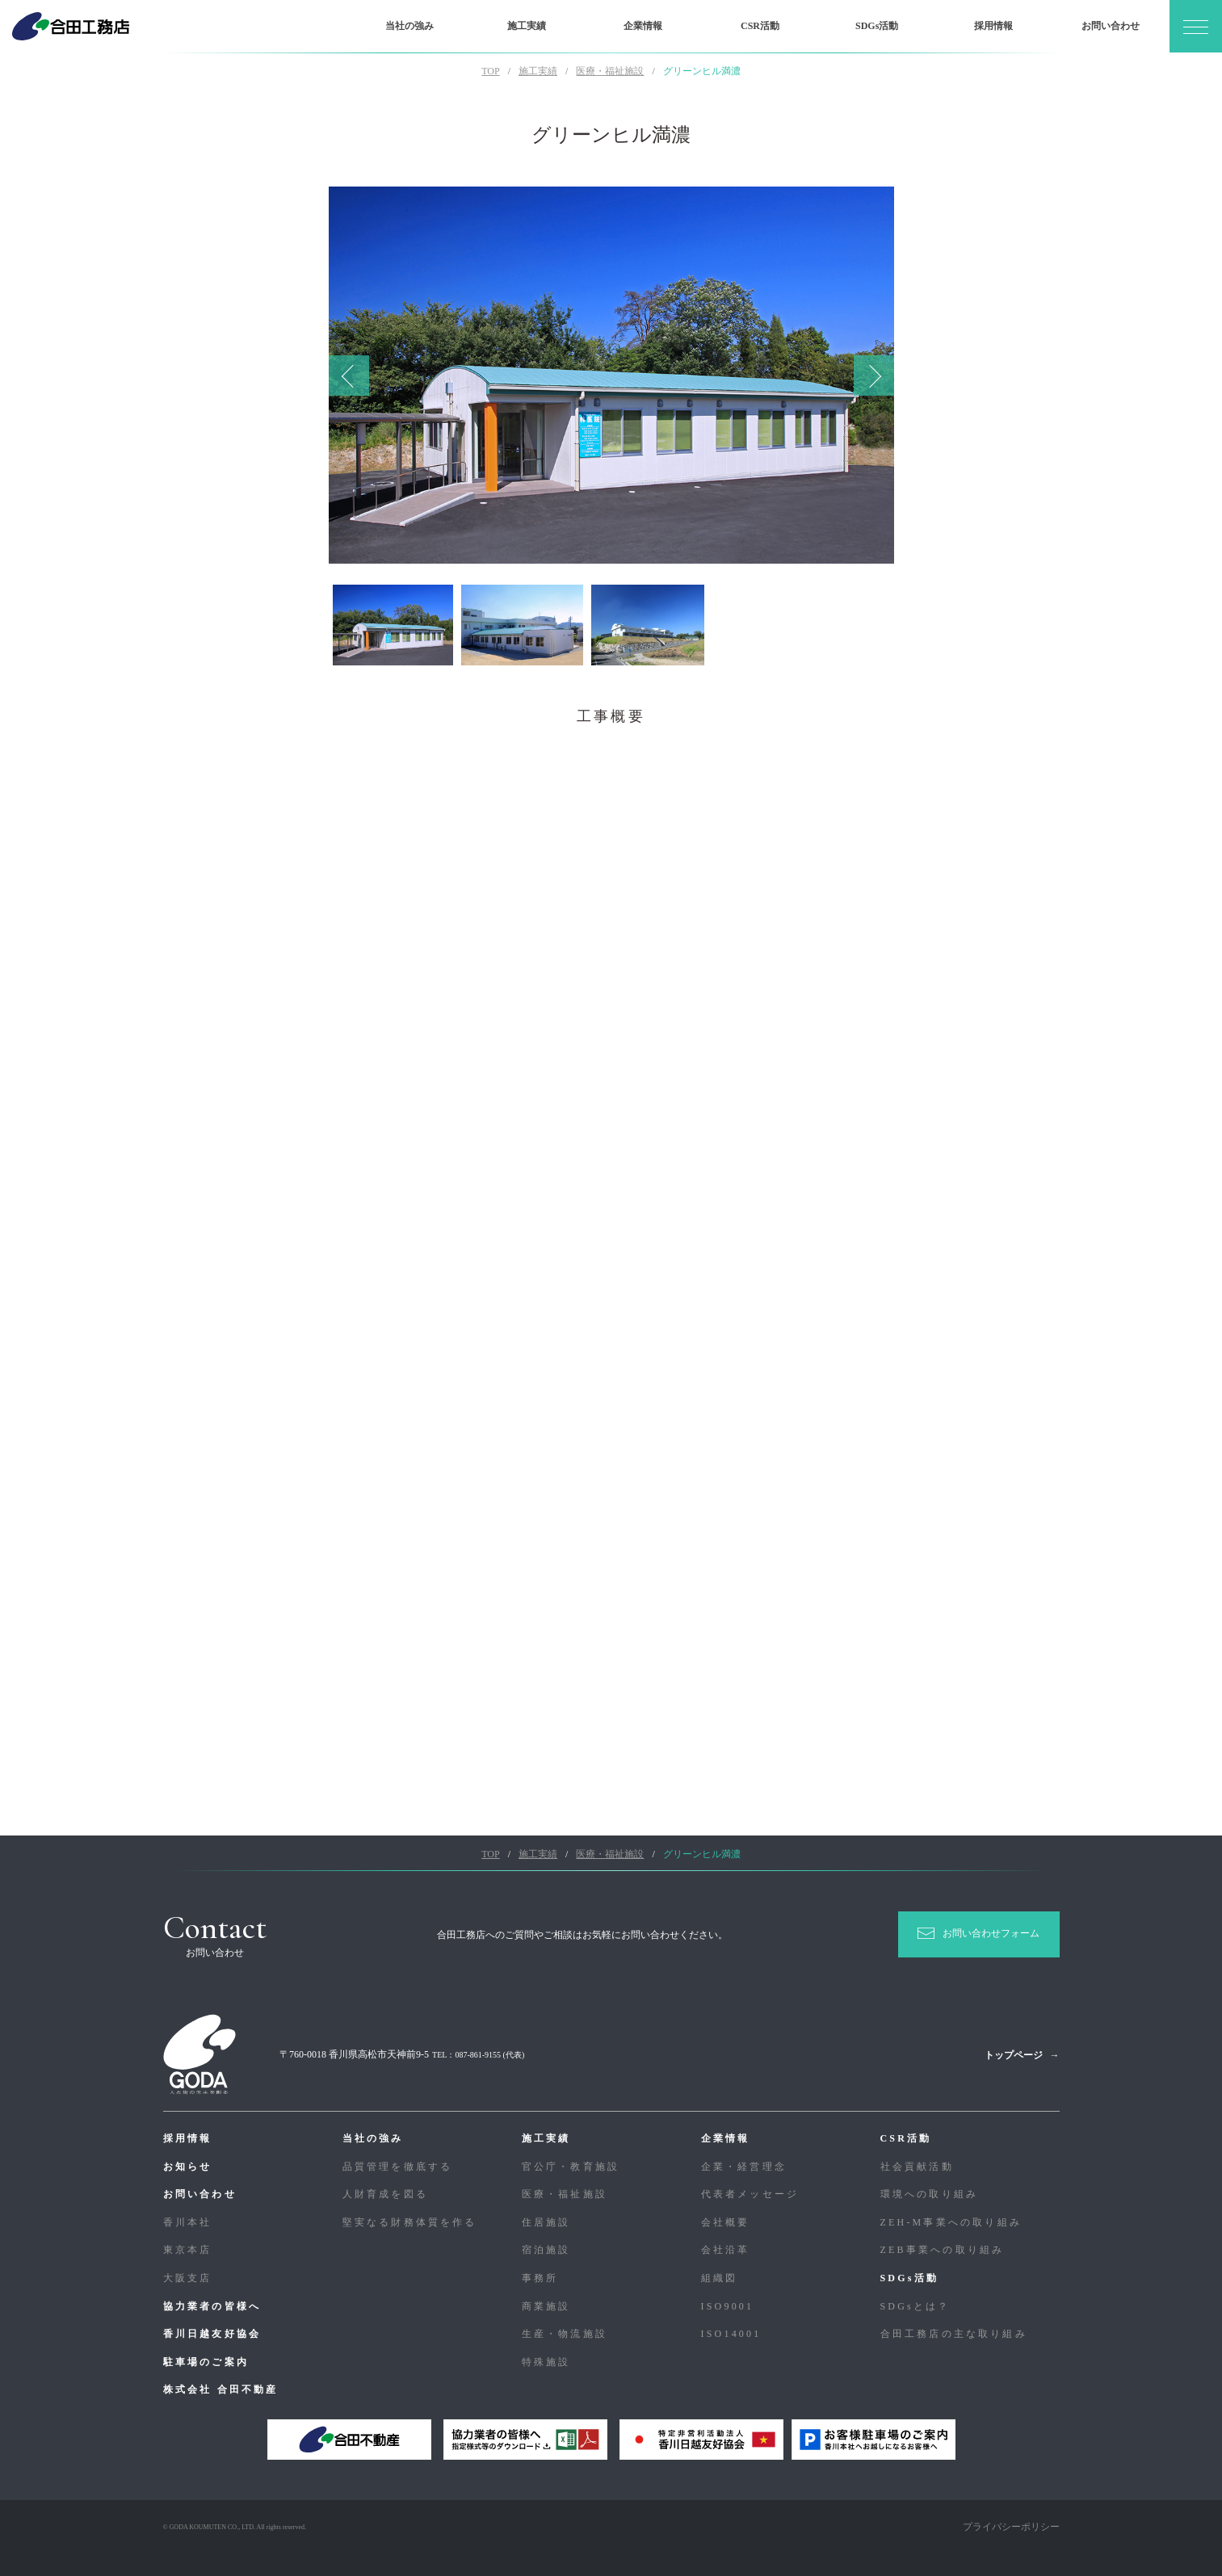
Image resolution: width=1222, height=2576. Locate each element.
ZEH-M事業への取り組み (951, 2222)
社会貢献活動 (917, 2166)
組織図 (719, 2278)
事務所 (540, 2278)
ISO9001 (727, 2306)
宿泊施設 (546, 2249)
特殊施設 (546, 2362)
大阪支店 (187, 2278)
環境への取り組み (929, 2194)
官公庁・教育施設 (571, 2166)
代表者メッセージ (750, 2194)
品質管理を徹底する (397, 2166)
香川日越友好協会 (212, 2333)
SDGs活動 (876, 25)
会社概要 (725, 2222)
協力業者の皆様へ (212, 2306)
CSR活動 (760, 25)
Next (874, 375)
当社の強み (409, 25)
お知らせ (187, 2166)
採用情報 (993, 25)
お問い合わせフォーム (991, 1933)
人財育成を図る (385, 2194)
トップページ (1014, 2055)
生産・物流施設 (564, 2333)
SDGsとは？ (915, 2306)
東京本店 (187, 2249)
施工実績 (526, 25)
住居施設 (546, 2222)
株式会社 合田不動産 (221, 2389)
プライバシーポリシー (1011, 2526)
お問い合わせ (1110, 25)
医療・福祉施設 (564, 2194)
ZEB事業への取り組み (942, 2249)
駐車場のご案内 (206, 2362)
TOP (490, 71)
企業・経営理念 (744, 2166)
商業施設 (546, 2306)
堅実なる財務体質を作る (409, 2222)
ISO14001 (731, 2333)
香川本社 (187, 2222)
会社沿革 (725, 2249)
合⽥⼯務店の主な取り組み (953, 2333)
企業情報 (643, 25)
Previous (349, 375)
